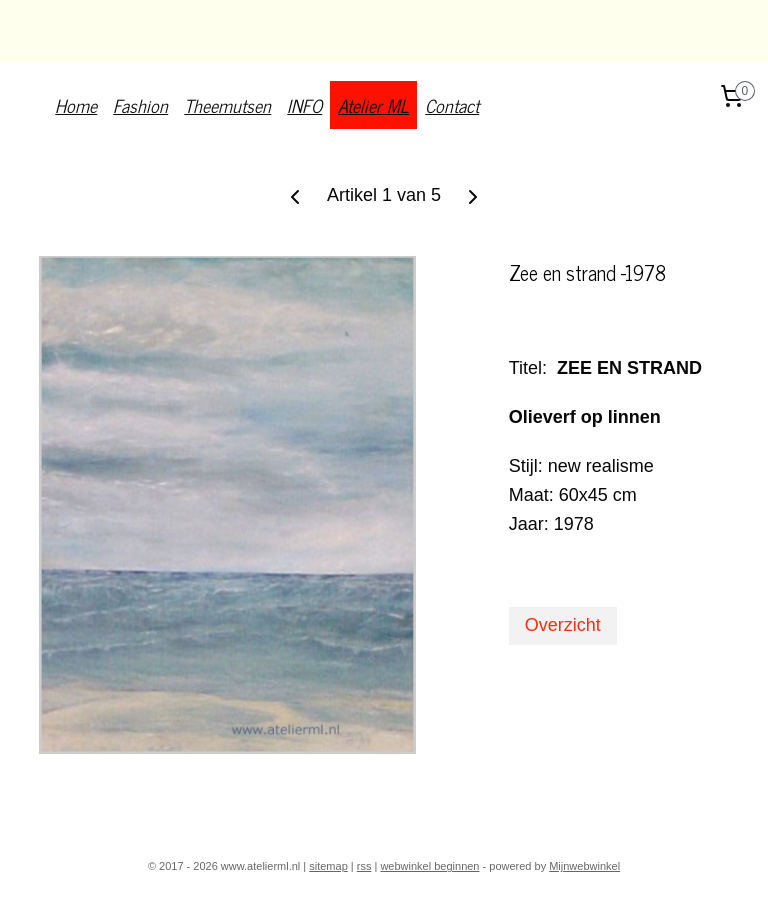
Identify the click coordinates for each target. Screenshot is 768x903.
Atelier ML (373, 105)
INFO (304, 105)
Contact (452, 105)
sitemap (328, 866)
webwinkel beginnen (429, 866)
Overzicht (563, 625)
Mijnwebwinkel (584, 866)
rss (364, 866)
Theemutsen (227, 105)
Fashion (140, 105)
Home (76, 105)
